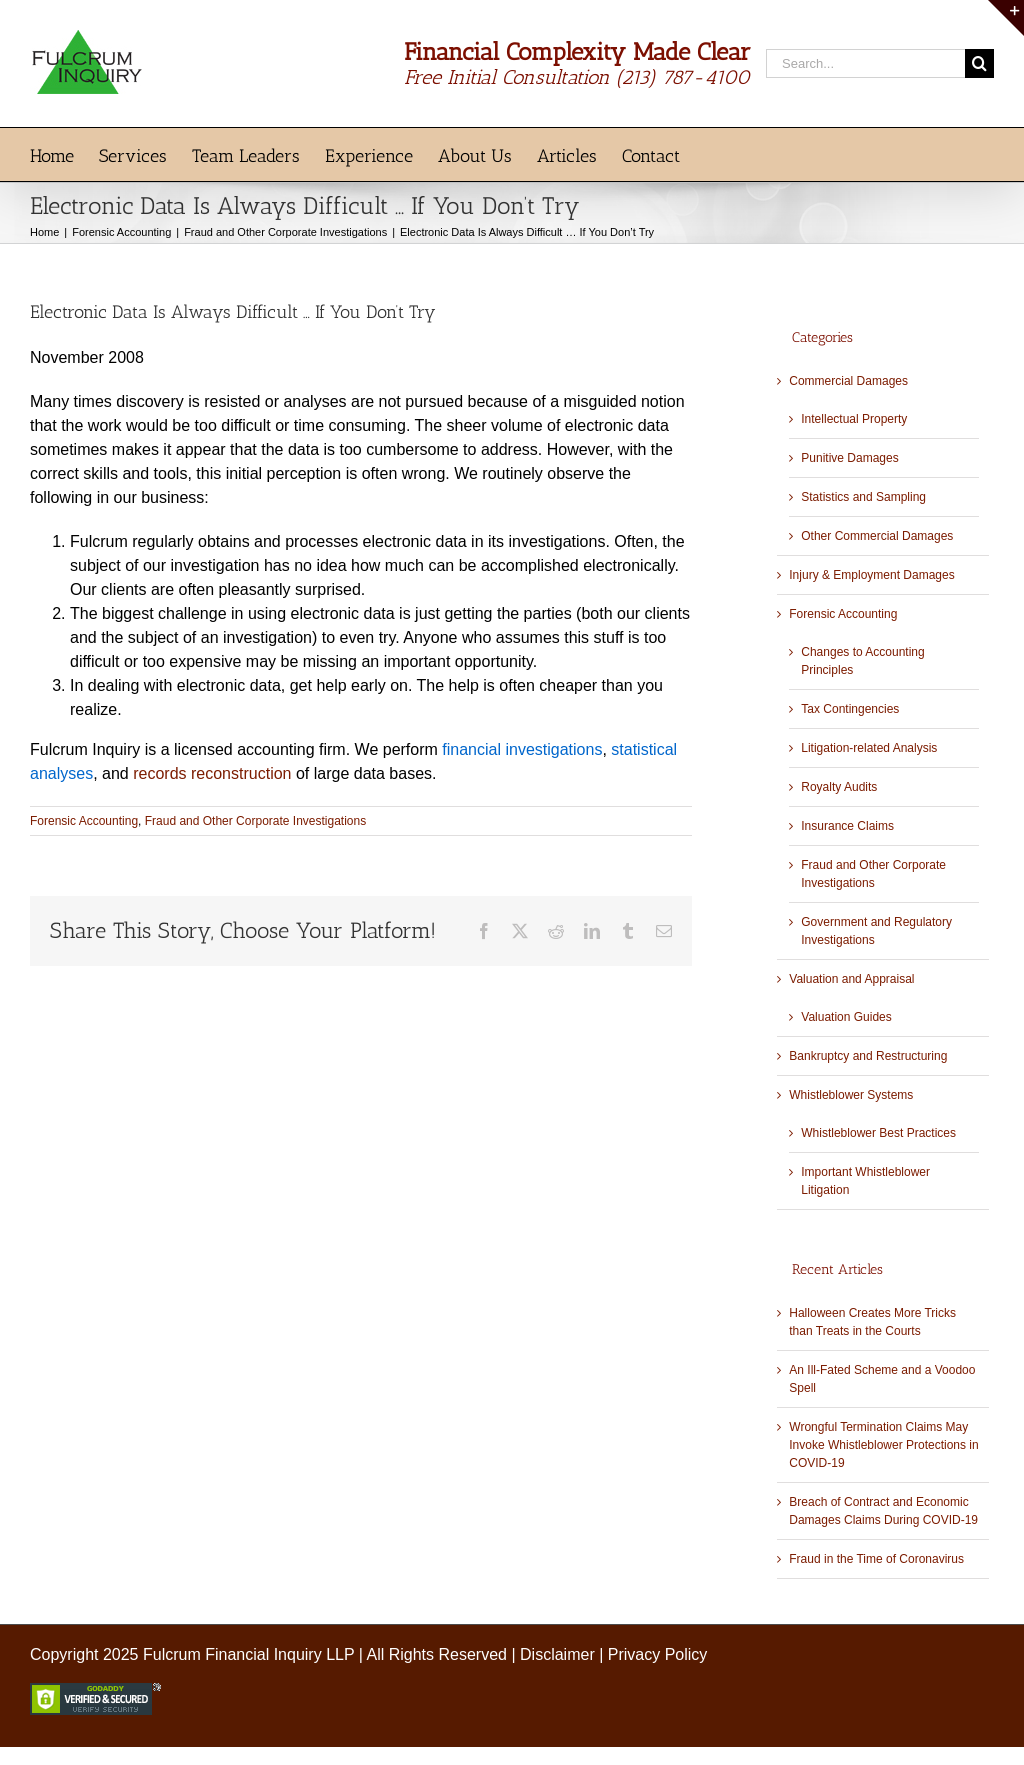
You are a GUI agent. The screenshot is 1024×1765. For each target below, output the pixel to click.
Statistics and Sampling (863, 497)
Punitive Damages (849, 458)
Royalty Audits (839, 787)
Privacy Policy (658, 1654)
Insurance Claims (847, 826)
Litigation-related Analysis (869, 748)
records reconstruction (212, 773)
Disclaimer (557, 1654)
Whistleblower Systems (851, 1095)
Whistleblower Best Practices (878, 1133)
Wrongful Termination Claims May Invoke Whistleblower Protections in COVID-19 (883, 1445)
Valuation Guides (846, 1017)
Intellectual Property (854, 419)
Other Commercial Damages (877, 536)
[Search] (979, 63)
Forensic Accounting (84, 821)
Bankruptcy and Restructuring (868, 1056)
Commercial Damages (848, 381)
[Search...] (865, 63)
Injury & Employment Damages (871, 575)
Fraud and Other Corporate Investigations (255, 821)
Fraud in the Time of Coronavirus (876, 1559)
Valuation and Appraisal (851, 979)
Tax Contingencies (850, 709)
